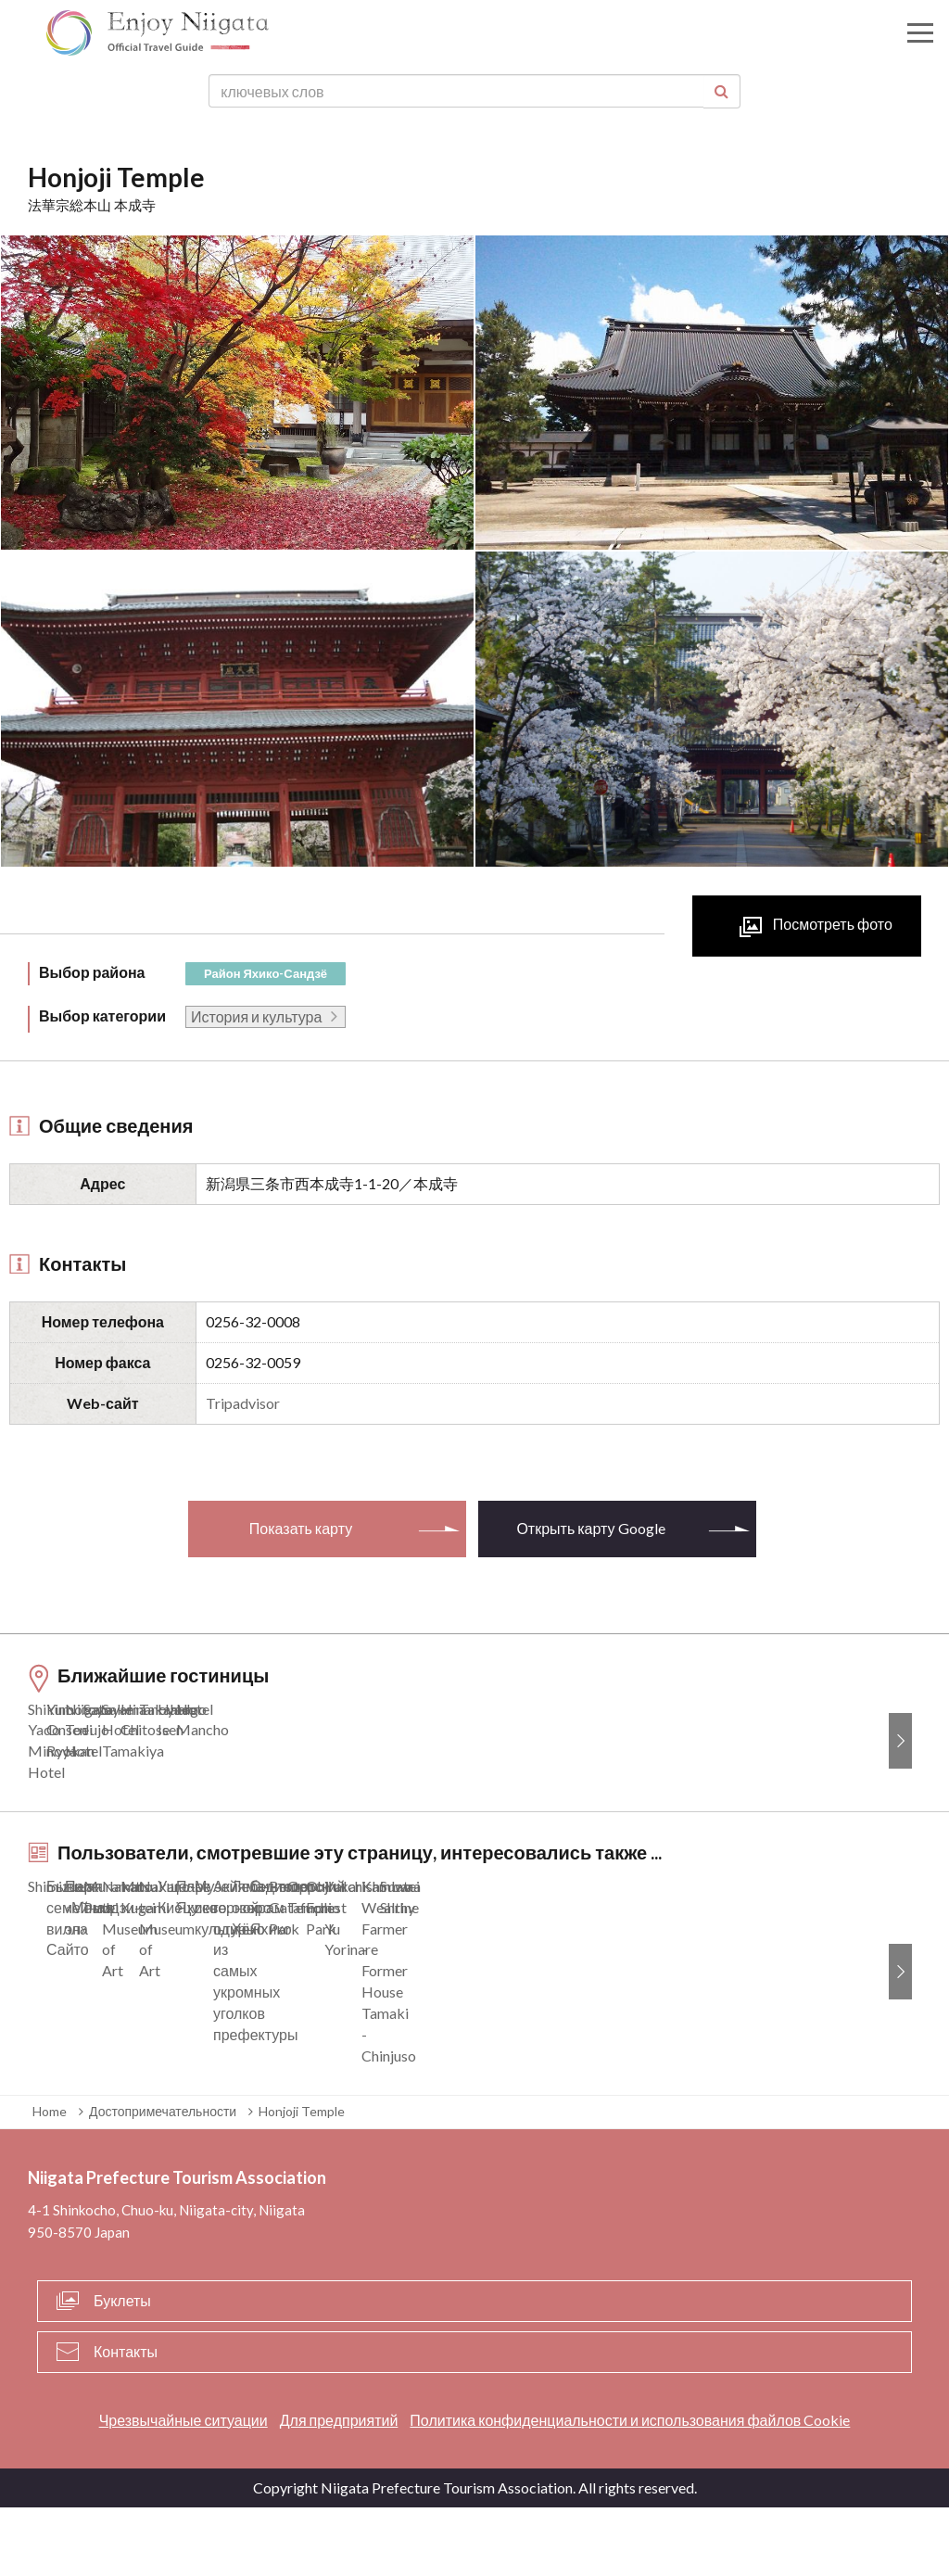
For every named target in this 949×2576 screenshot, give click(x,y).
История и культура (256, 1016)
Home (49, 2180)
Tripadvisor (243, 1403)
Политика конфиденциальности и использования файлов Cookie (630, 2487)
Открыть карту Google (590, 1528)
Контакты (126, 2419)
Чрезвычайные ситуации (183, 2487)
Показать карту (300, 1528)
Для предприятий (339, 2487)
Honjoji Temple (302, 2180)
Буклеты (122, 2368)
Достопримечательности (162, 2180)
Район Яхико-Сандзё (265, 973)
